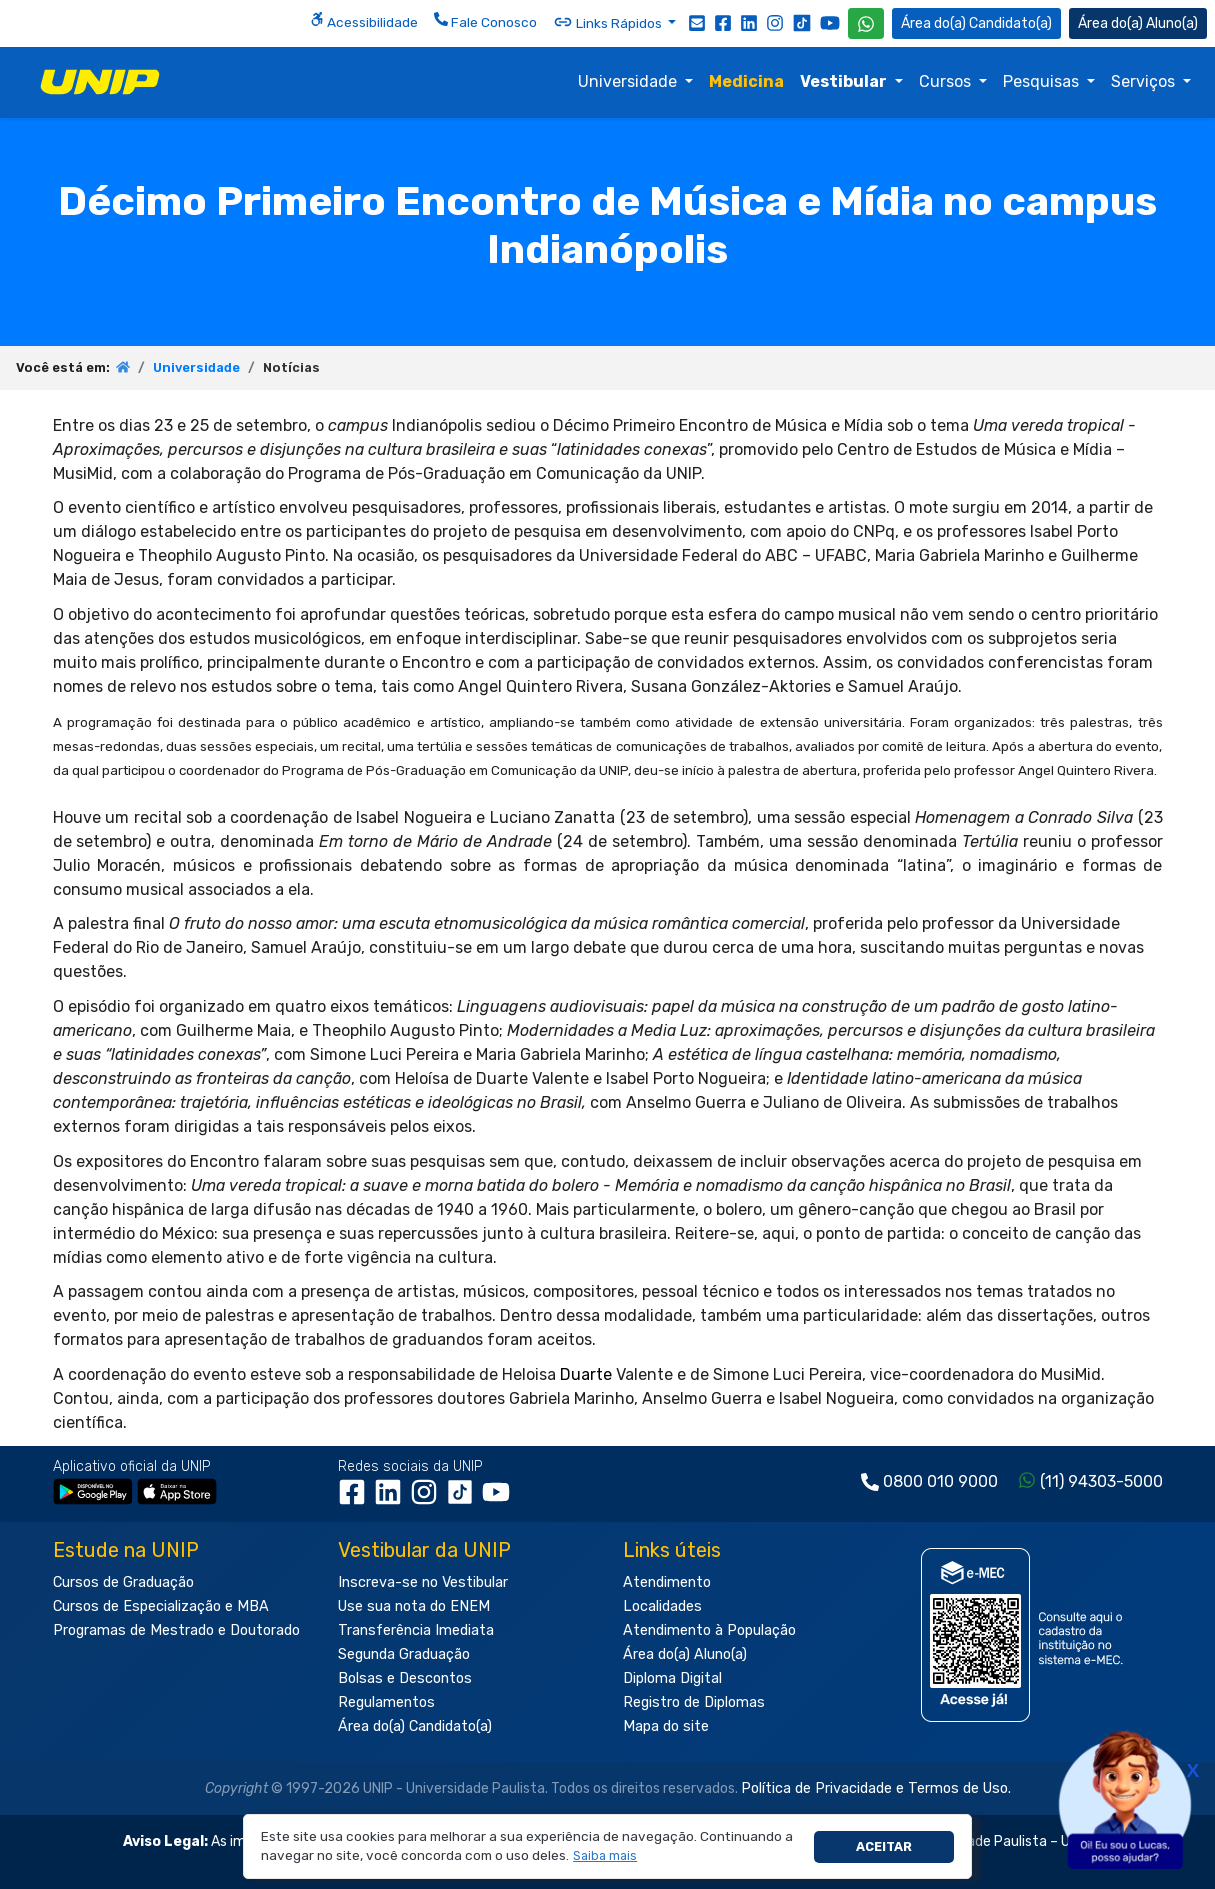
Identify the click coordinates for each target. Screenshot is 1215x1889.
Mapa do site (666, 1726)
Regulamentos (386, 1702)
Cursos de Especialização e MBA (161, 1606)
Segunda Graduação (404, 1654)
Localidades (662, 1606)
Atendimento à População (709, 1630)
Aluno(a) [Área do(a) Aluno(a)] (1138, 23)
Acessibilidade (364, 21)
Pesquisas (1043, 81)
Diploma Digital (672, 1678)
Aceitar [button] (884, 1846)
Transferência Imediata (416, 1630)
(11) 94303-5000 (1101, 1481)
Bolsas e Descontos (405, 1678)
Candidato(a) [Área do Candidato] (976, 23)
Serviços (1145, 81)
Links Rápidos (609, 22)
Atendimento (667, 1582)
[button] (605, 1856)
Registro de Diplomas (694, 1702)
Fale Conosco (485, 21)
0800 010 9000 (940, 1481)
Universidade (629, 81)
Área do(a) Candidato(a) (415, 1726)
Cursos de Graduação (123, 1582)
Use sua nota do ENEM (414, 1606)
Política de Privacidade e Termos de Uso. (876, 1788)
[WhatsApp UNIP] (866, 23)
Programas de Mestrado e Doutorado (176, 1630)
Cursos (947, 81)
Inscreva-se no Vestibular (423, 1582)
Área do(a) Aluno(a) (685, 1654)
